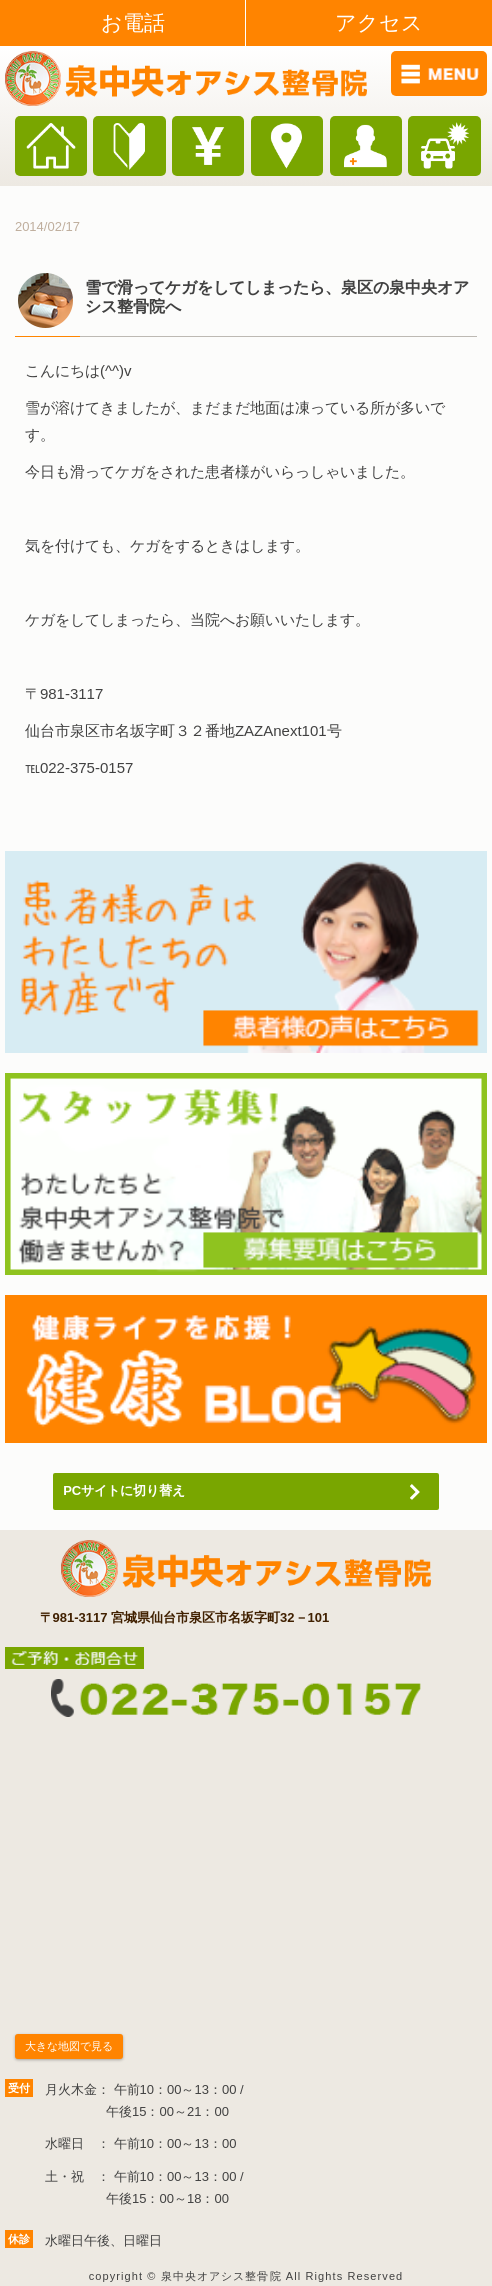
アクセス (379, 22)
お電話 (133, 22)
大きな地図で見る (69, 2046)
